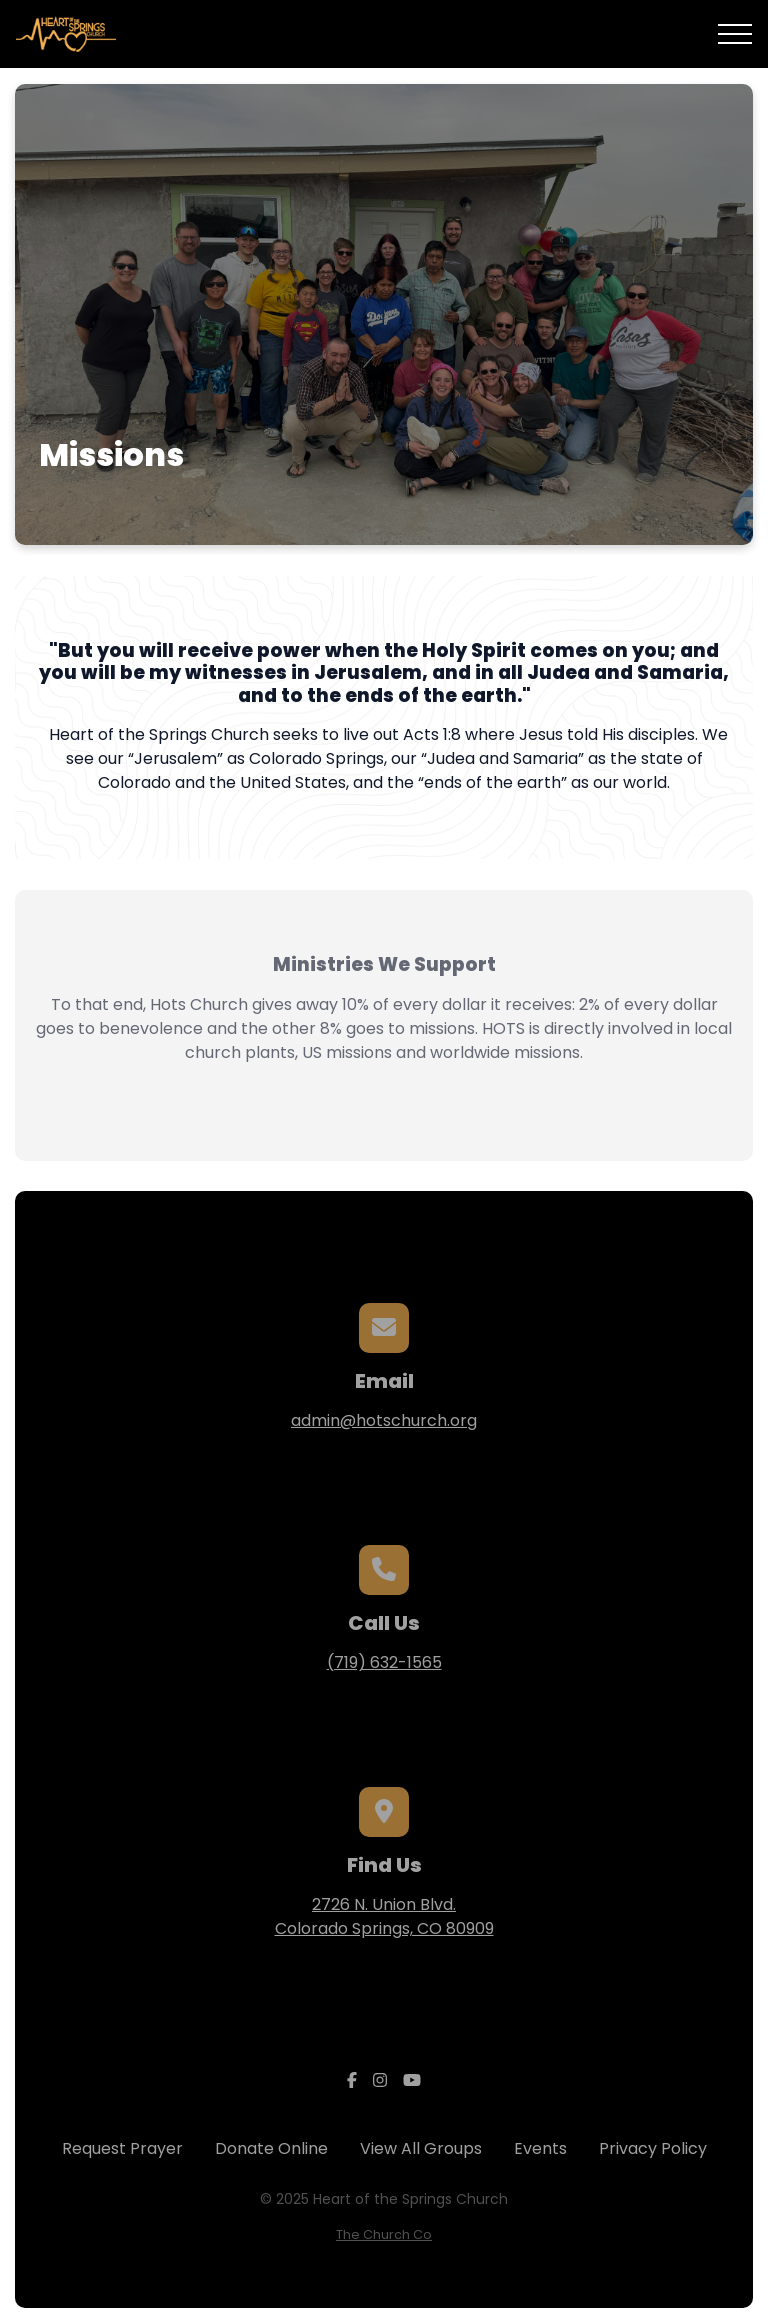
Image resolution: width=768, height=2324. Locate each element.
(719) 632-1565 (384, 1662)
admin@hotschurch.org (384, 1420)
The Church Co (384, 2234)
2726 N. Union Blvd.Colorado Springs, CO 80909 (384, 1916)
